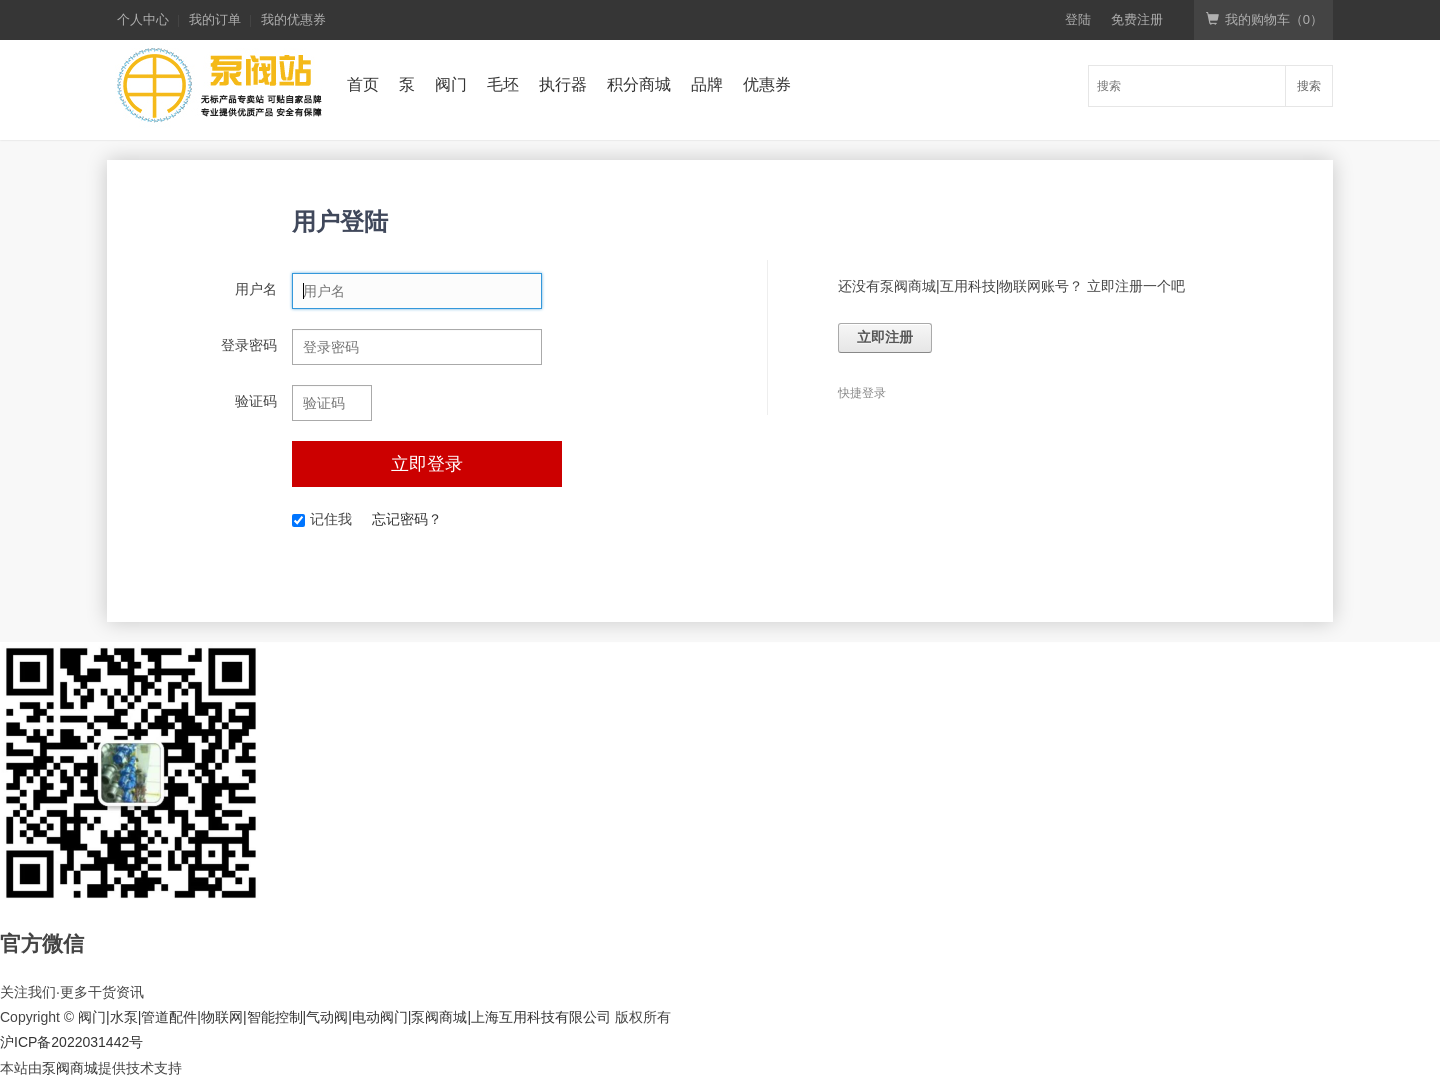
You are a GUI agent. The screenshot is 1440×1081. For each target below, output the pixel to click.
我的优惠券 (293, 19)
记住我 (322, 519)
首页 (363, 84)
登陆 (1078, 19)
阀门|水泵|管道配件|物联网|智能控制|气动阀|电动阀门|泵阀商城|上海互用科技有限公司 (344, 1017)
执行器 (563, 84)
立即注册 (885, 337)
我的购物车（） (1264, 19)
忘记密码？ (407, 519)
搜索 (1309, 86)
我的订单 (215, 19)
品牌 (707, 84)
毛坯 (503, 84)
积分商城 (639, 84)
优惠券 (767, 84)
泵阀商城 (70, 1068)
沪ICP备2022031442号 (71, 1042)
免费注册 (1137, 19)
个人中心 (143, 19)
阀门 (451, 84)
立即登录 (427, 464)
